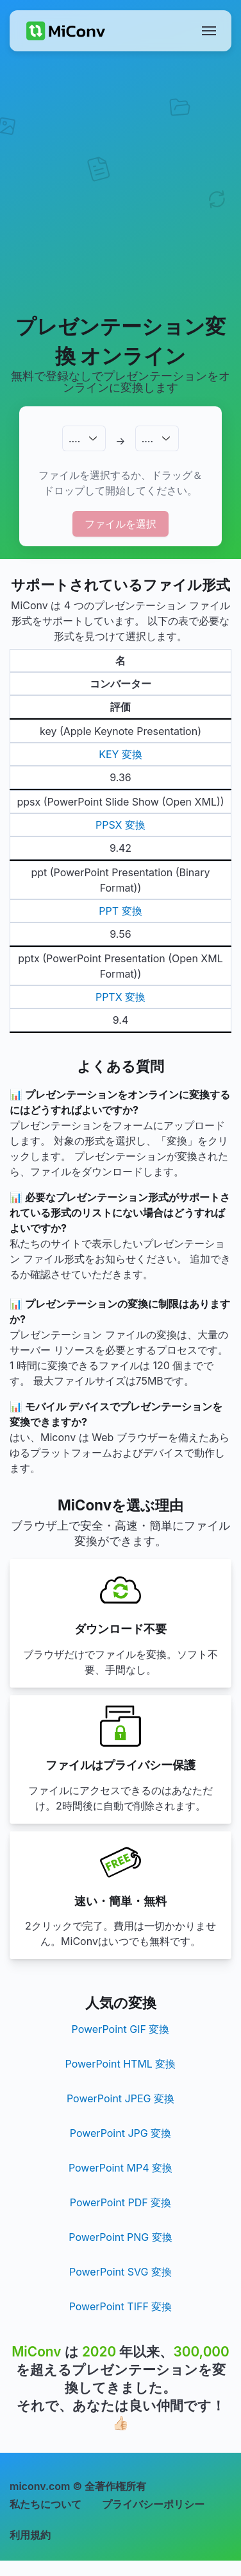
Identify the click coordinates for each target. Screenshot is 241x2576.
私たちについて (45, 2504)
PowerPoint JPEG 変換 (120, 2098)
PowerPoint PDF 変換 (120, 2202)
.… (74, 438)
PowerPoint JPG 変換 (120, 2133)
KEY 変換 (120, 754)
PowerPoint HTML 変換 (120, 2063)
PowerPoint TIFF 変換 (120, 2306)
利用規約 (30, 2535)
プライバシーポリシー (153, 2504)
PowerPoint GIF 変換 (121, 2029)
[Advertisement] (120, 182)
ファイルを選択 (120, 523)
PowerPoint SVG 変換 (120, 2271)
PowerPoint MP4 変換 (120, 2167)
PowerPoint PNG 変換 (120, 2237)
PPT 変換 (120, 910)
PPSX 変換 (120, 824)
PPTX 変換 (120, 996)
